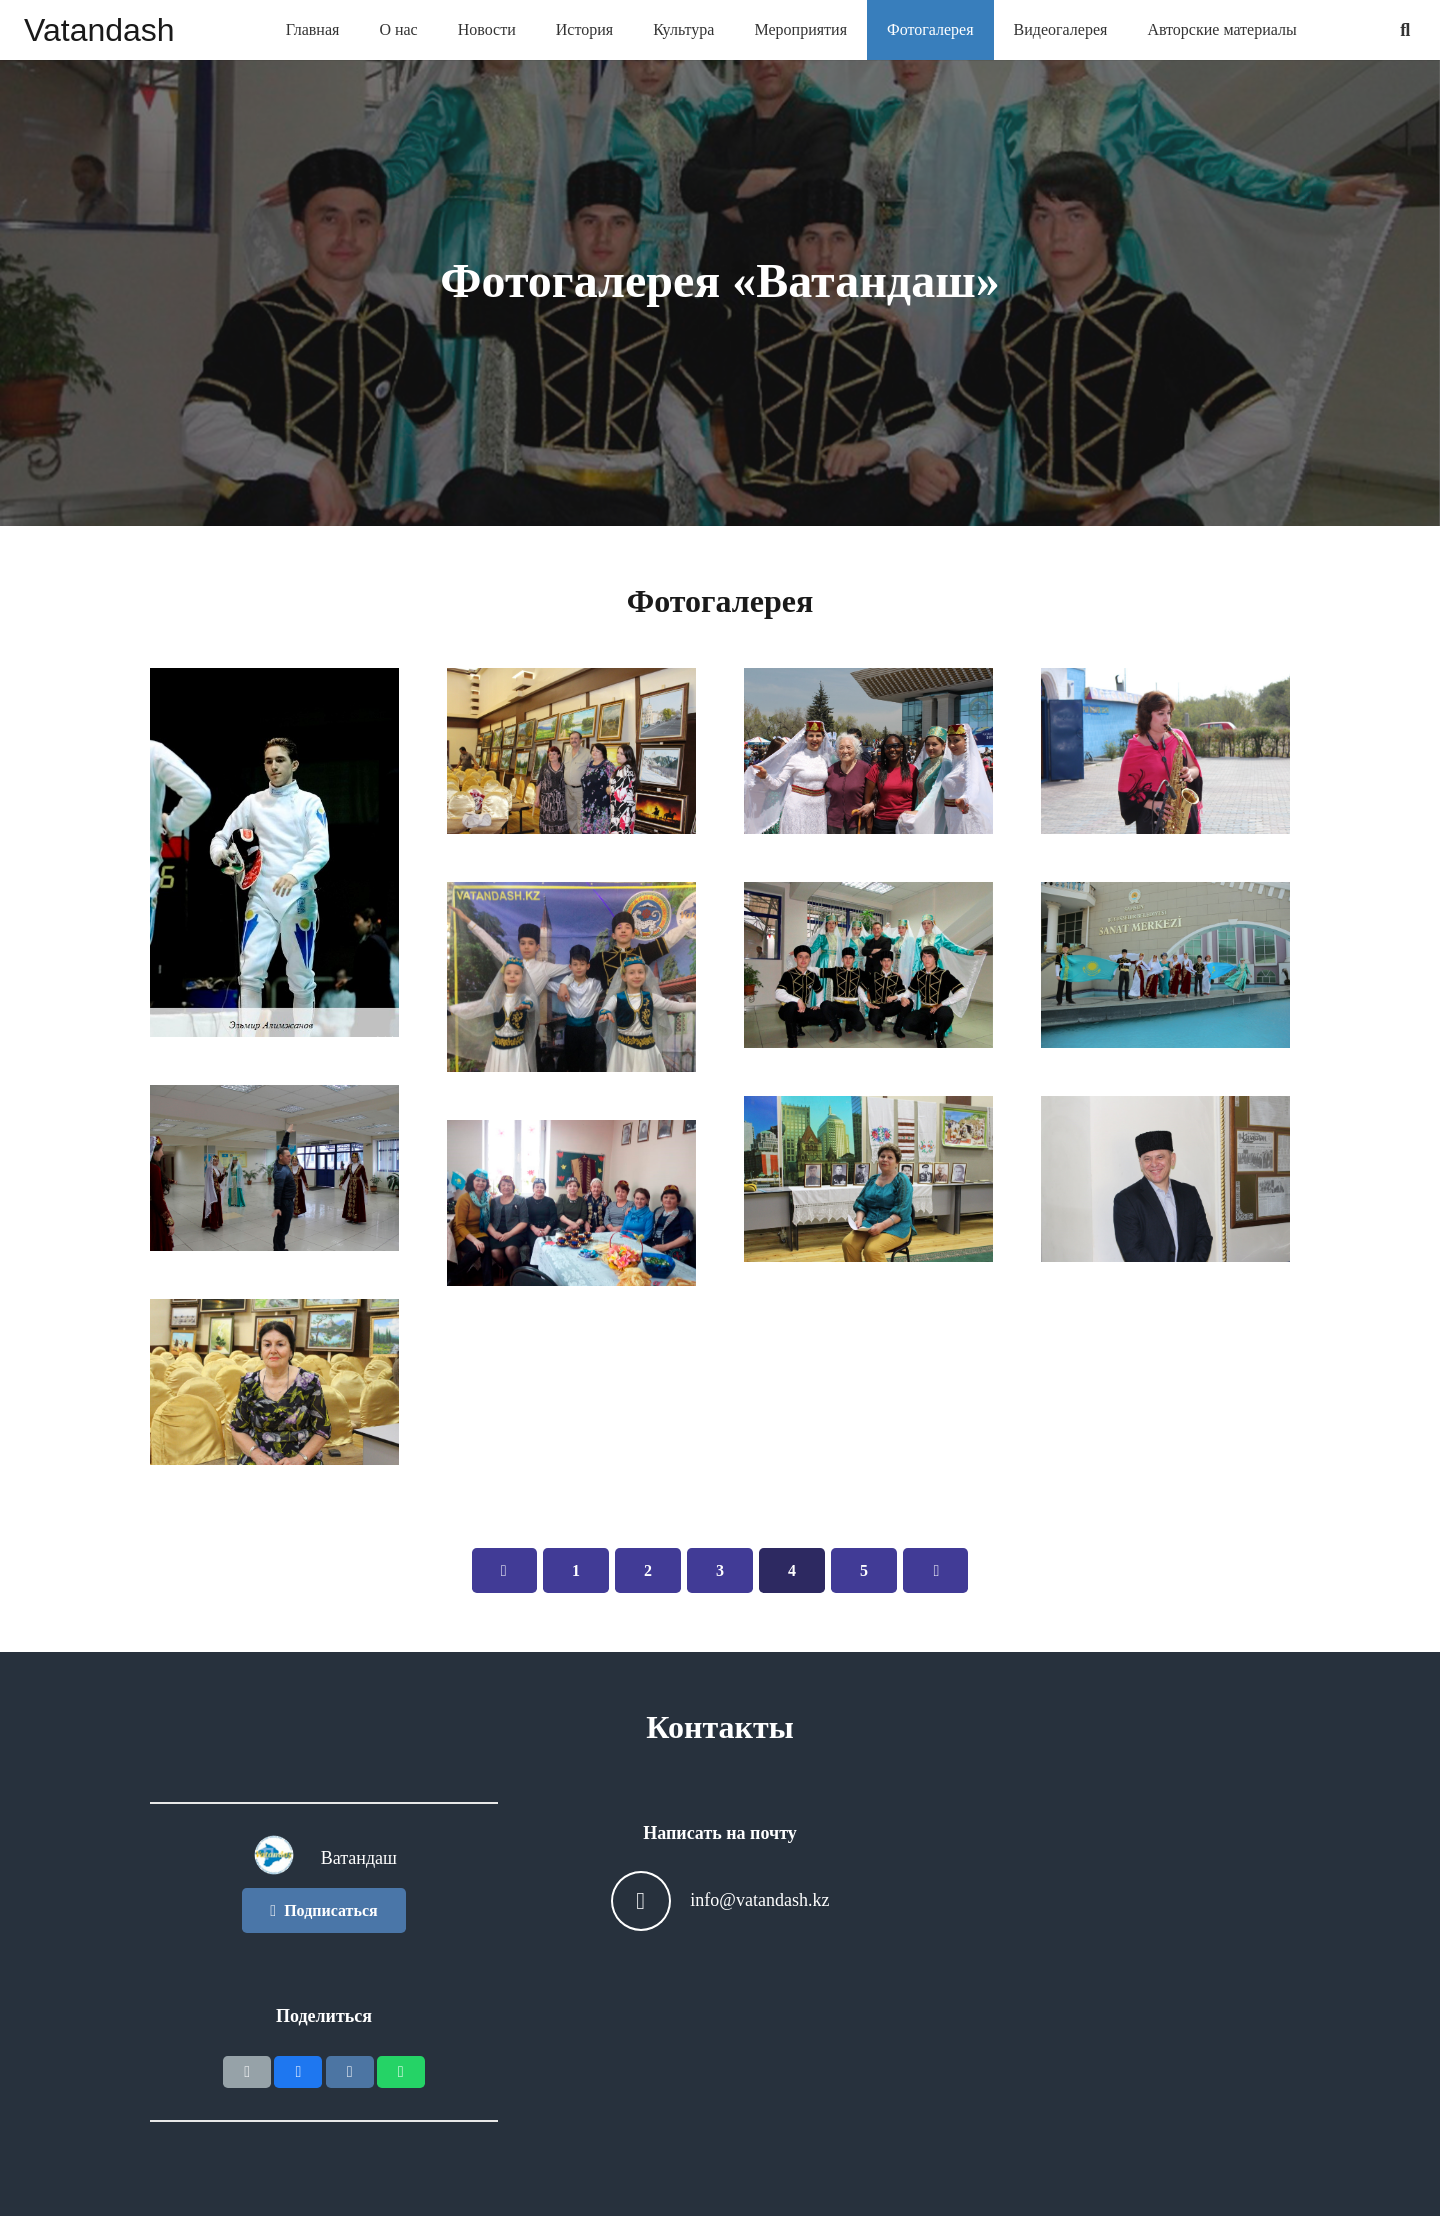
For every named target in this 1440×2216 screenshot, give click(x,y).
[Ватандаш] (286, 1859)
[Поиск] (1405, 30)
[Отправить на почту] (247, 2072)
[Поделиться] (298, 2072)
